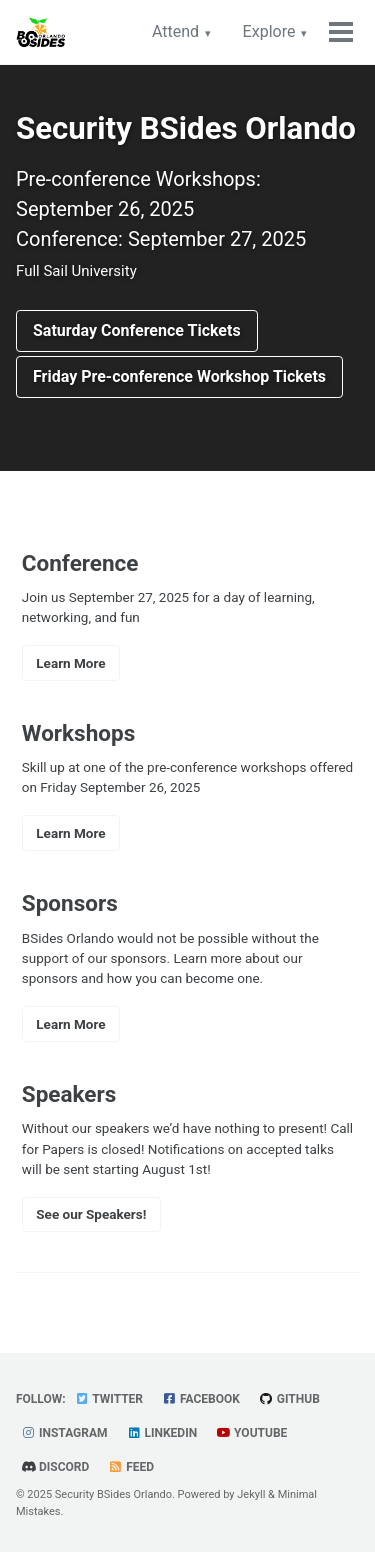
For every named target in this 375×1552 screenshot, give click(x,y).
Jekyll (251, 1494)
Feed (131, 1467)
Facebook (201, 1399)
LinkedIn (162, 1433)
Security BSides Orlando (113, 1494)
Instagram (64, 1433)
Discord (55, 1467)
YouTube (251, 1433)
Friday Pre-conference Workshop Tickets (179, 376)
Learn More (70, 663)
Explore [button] (269, 31)
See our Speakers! (91, 1214)
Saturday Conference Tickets (137, 330)
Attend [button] (175, 31)
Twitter (109, 1399)
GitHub (289, 1399)
